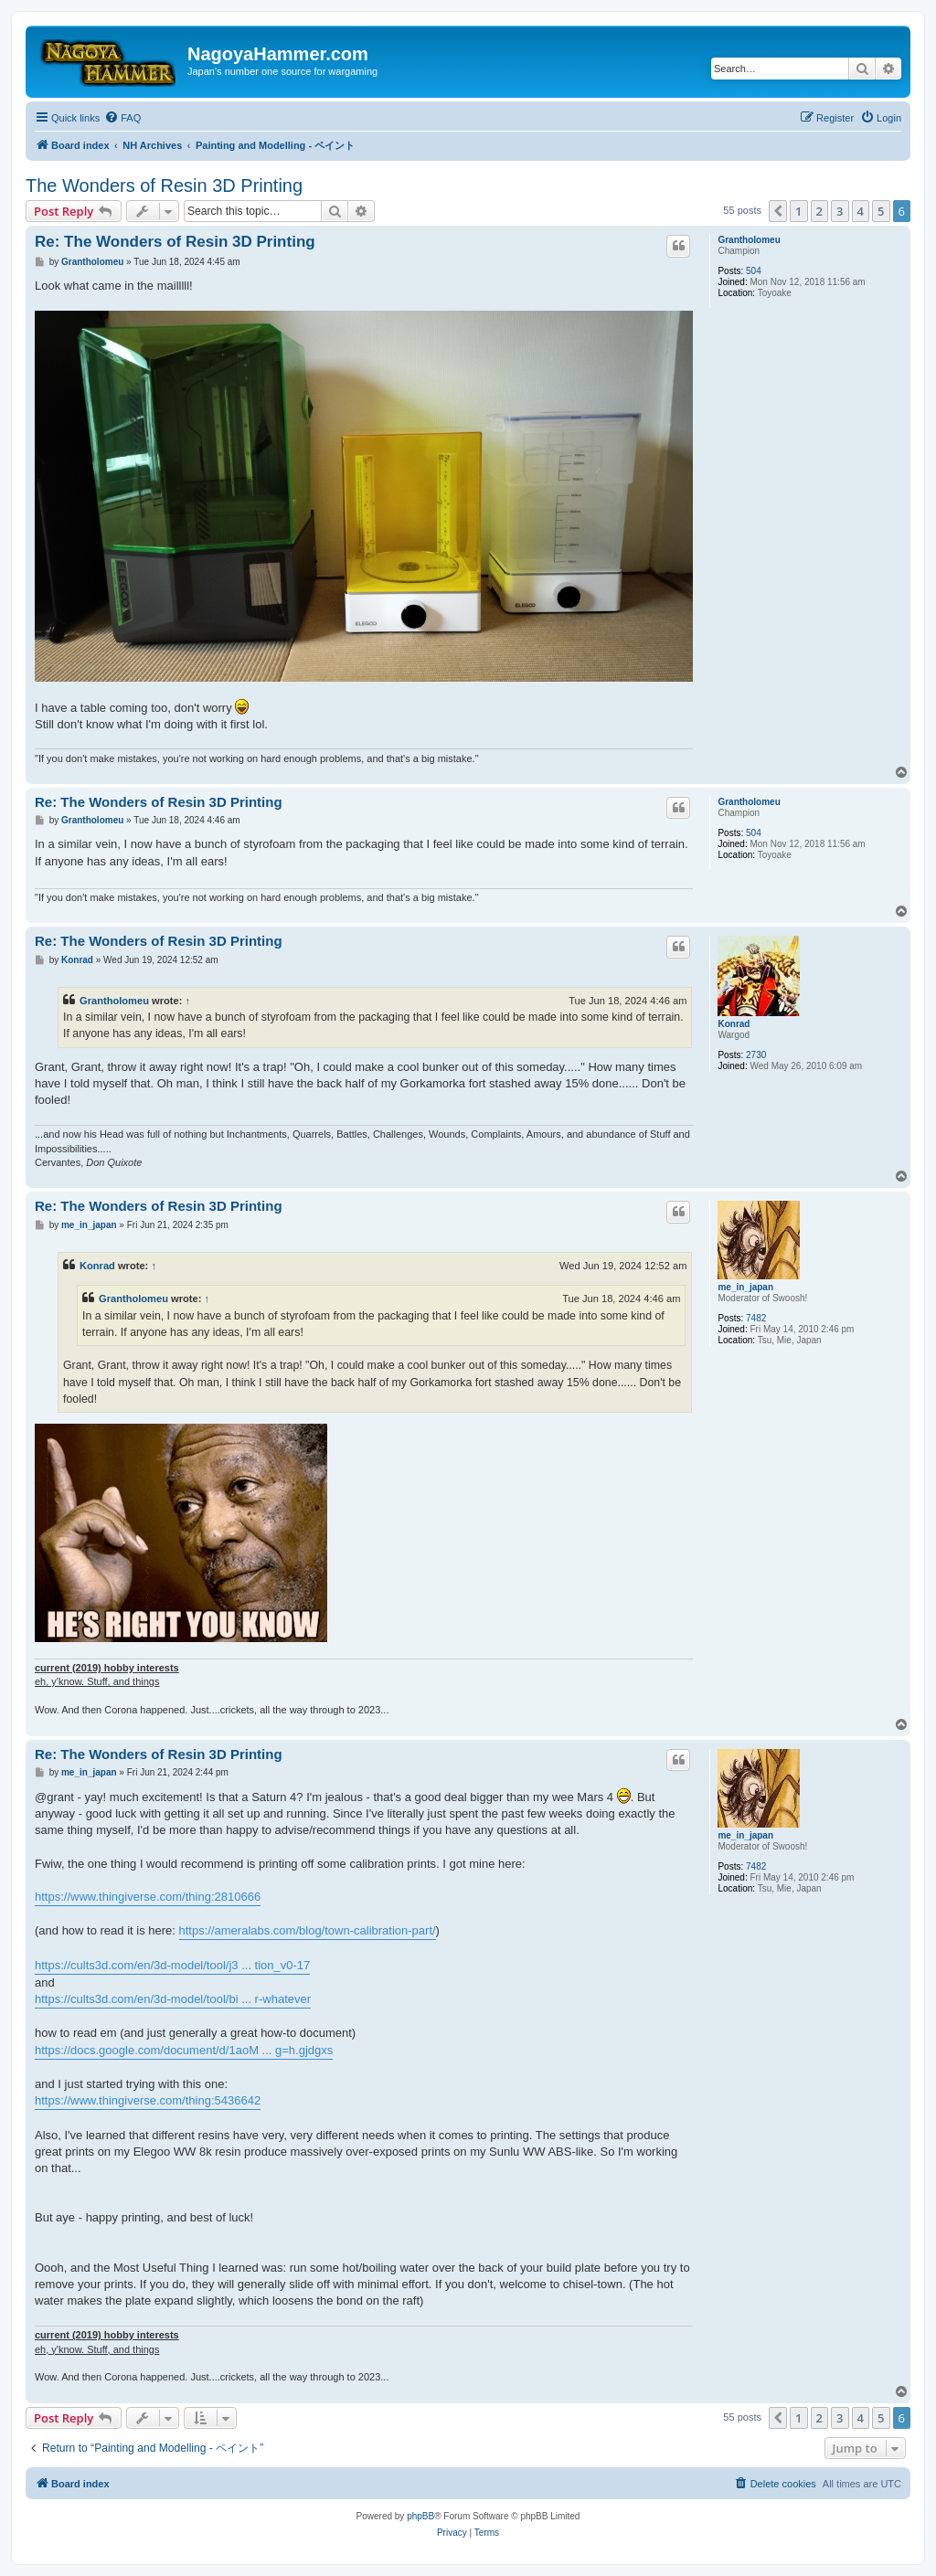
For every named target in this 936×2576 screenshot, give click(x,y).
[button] (778, 211)
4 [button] (860, 211)
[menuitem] (122, 118)
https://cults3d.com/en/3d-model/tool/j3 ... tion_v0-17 (172, 1965)
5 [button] (881, 211)
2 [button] (819, 211)
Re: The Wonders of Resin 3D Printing (175, 241)
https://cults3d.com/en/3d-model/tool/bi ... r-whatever (173, 1999)
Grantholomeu (749, 240)
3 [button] (839, 211)
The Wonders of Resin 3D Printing (164, 185)
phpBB (420, 2516)
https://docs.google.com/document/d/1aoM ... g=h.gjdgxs (184, 2050)
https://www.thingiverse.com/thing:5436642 (148, 2100)
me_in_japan (745, 1287)
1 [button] (798, 211)
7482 (756, 1318)
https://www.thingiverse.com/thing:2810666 (148, 1896)
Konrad (734, 1024)
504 (753, 271)
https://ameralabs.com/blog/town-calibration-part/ (307, 1930)
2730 (756, 1055)
